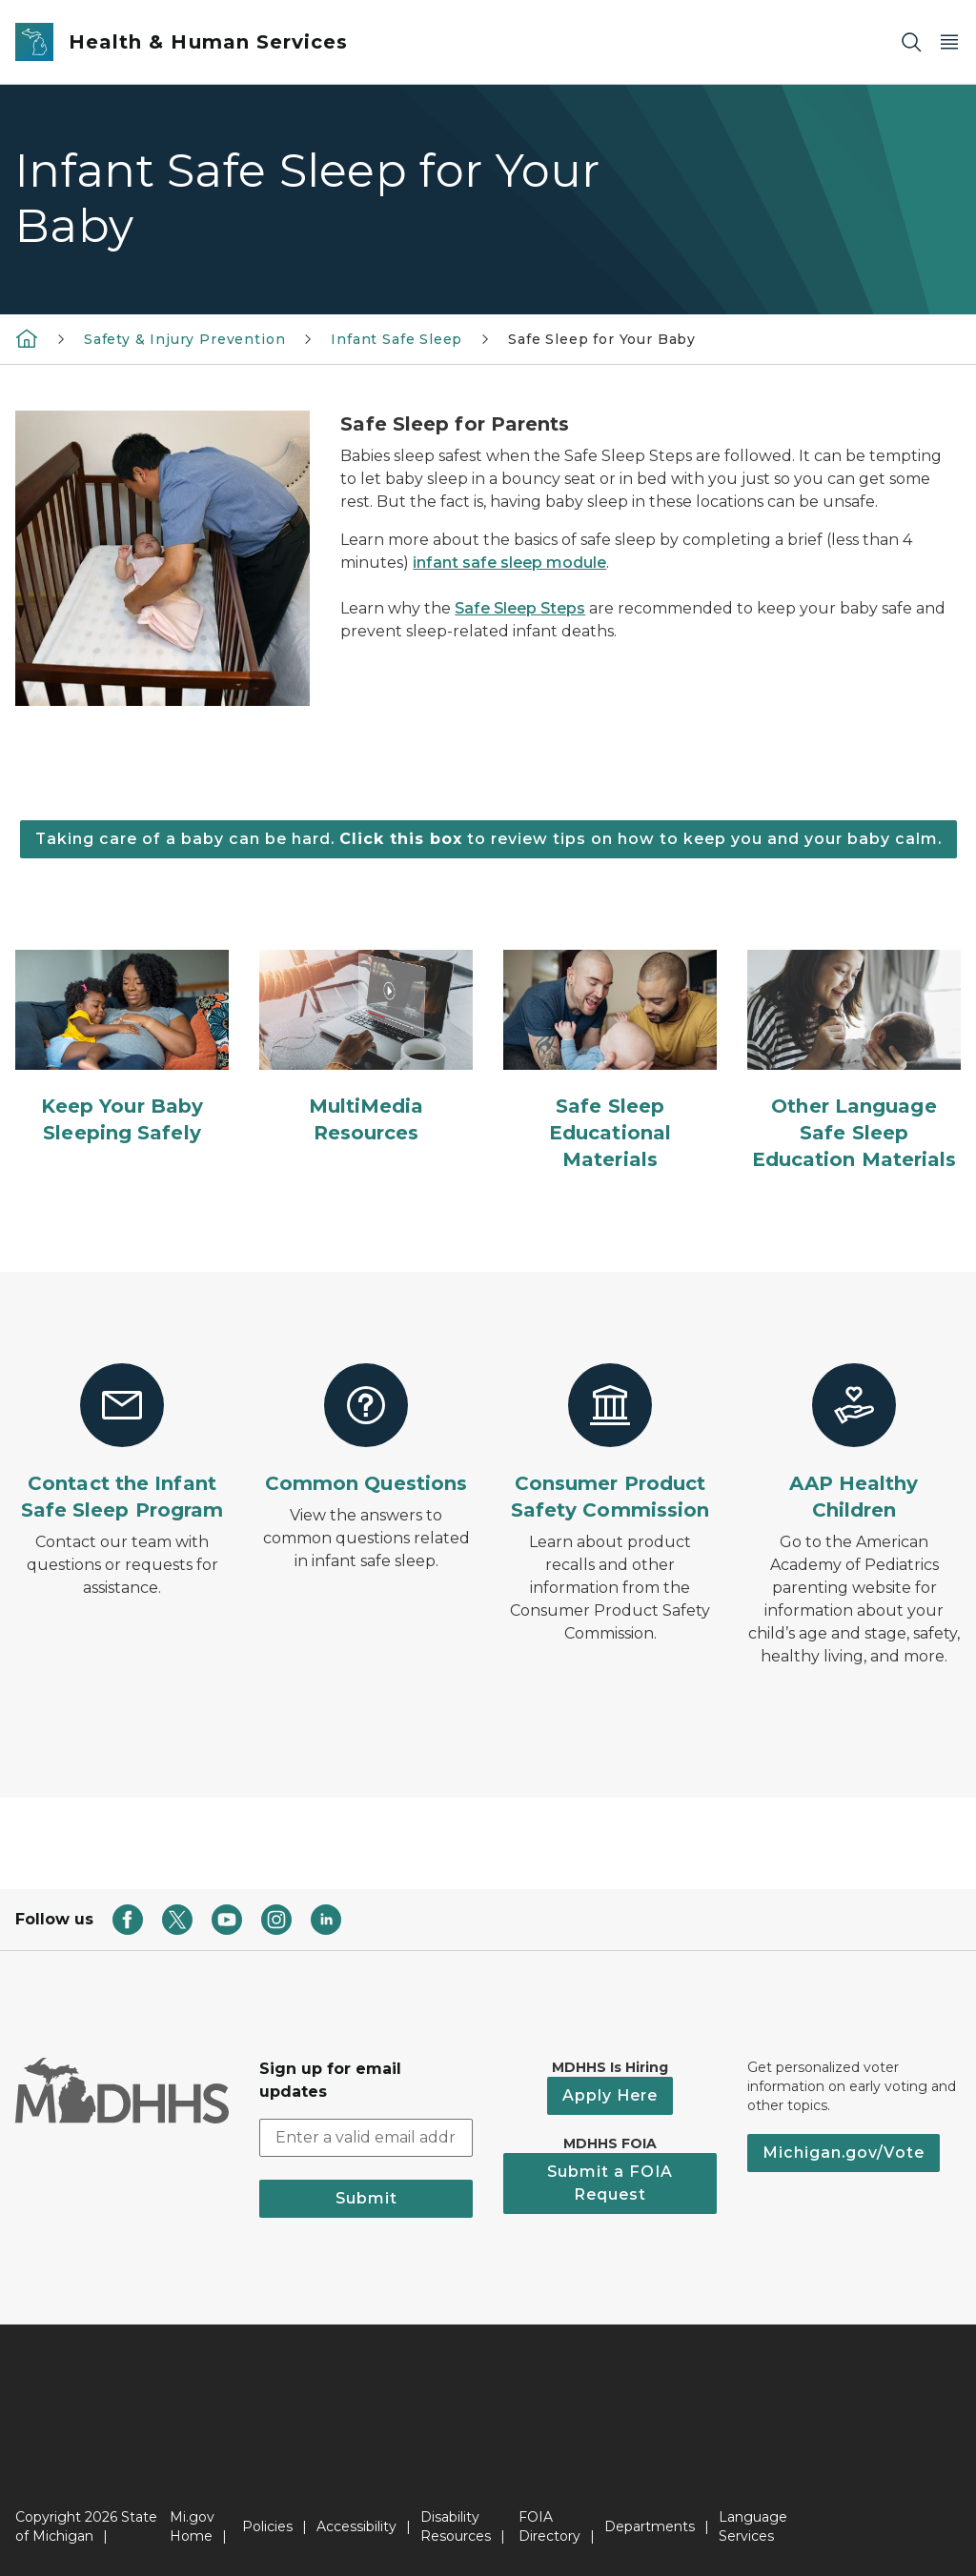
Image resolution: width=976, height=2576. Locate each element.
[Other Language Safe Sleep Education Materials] (854, 1061)
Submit (366, 2198)
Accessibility (356, 2526)
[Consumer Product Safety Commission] (610, 1443)
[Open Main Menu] (949, 42)
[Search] (911, 42)
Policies (267, 2526)
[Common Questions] (366, 1430)
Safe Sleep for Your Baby (602, 339)
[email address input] (366, 2138)
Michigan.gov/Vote (843, 2152)
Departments (649, 2526)
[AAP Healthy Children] (854, 1443)
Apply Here (610, 2095)
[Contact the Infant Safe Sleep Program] (122, 1443)
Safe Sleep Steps (520, 608)
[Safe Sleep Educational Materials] (610, 1061)
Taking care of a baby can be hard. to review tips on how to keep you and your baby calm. (488, 839)
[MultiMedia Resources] (366, 1048)
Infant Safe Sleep (396, 339)
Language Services (753, 2526)
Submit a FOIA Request (610, 2183)
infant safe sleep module (509, 562)
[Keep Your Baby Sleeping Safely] (122, 1048)
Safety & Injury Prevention (184, 339)
